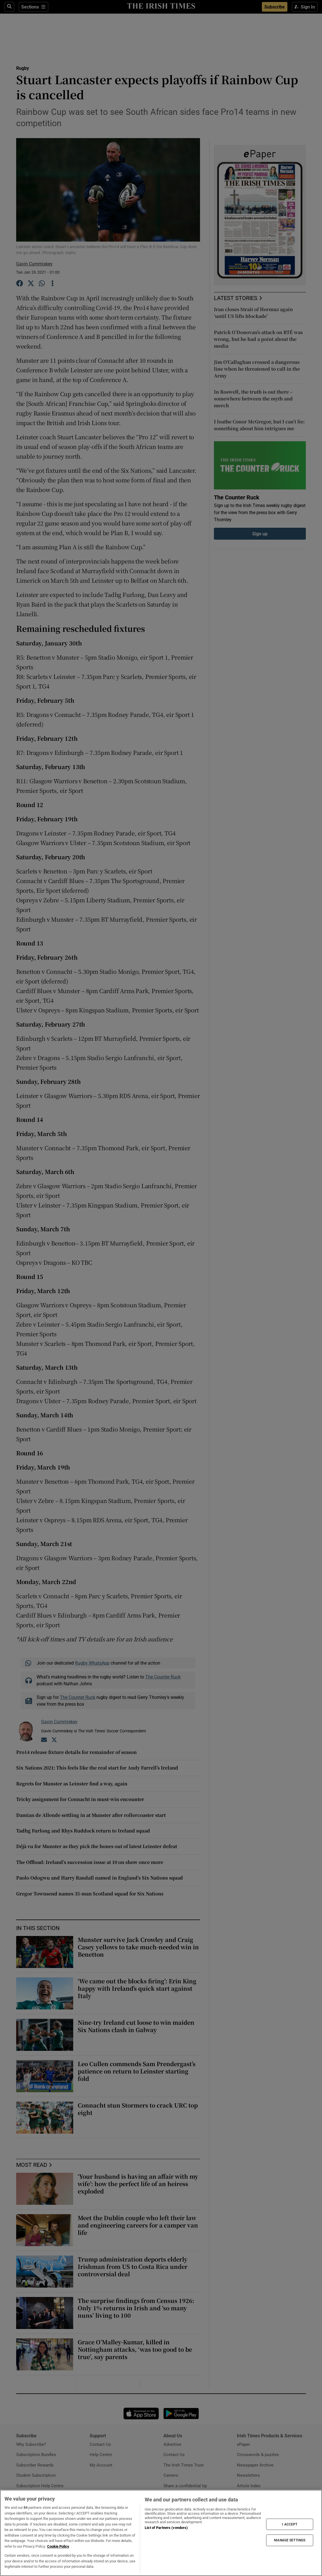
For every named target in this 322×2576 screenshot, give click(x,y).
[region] (161, 2533)
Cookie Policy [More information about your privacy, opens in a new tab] (58, 2546)
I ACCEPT (289, 2524)
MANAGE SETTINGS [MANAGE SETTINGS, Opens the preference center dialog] (289, 2540)
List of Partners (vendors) (166, 2528)
